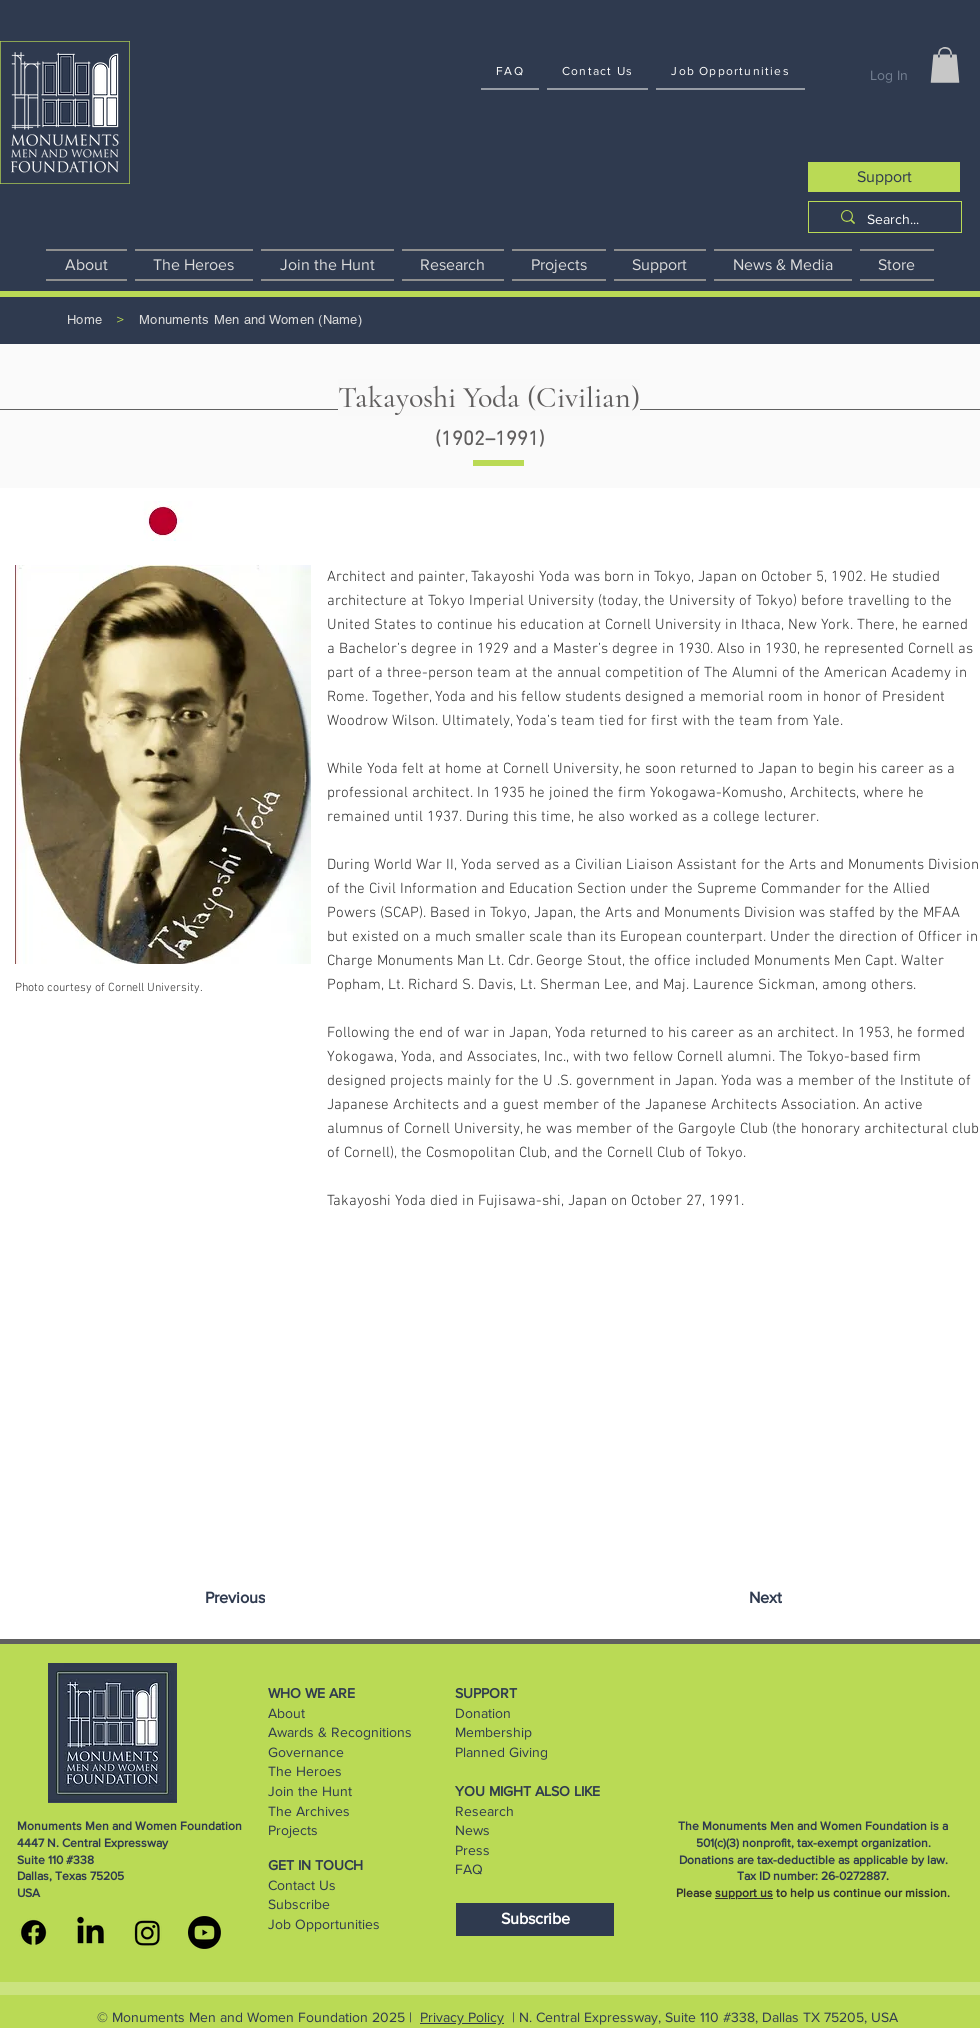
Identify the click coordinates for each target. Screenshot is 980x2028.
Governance (306, 1752)
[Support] (884, 177)
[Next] (765, 1597)
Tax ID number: (779, 1876)
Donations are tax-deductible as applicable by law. (813, 1860)
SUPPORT (486, 1693)
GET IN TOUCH (315, 1865)
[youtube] (204, 1932)
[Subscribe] (535, 1919)
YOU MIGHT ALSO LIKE (527, 1791)
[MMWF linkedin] (90, 1932)
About (286, 1713)
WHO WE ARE (311, 1693)
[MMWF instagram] (147, 1932)
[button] (945, 65)
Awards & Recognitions (340, 1732)
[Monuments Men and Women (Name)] (250, 320)
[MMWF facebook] (33, 1932)
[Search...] (893, 220)
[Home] (84, 320)
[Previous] (234, 1597)
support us (744, 1893)
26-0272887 (853, 1876)
